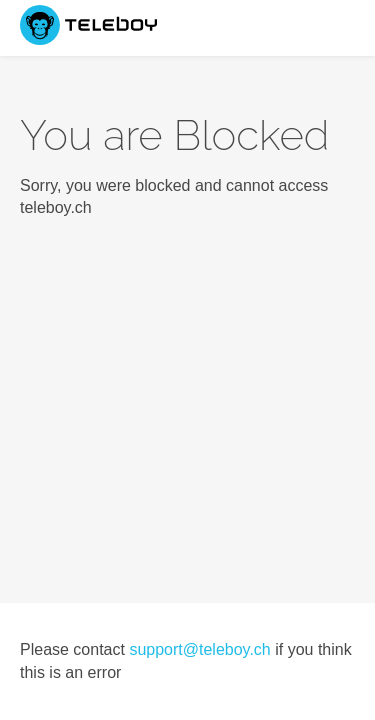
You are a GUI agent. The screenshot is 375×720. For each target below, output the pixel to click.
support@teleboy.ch (199, 649)
